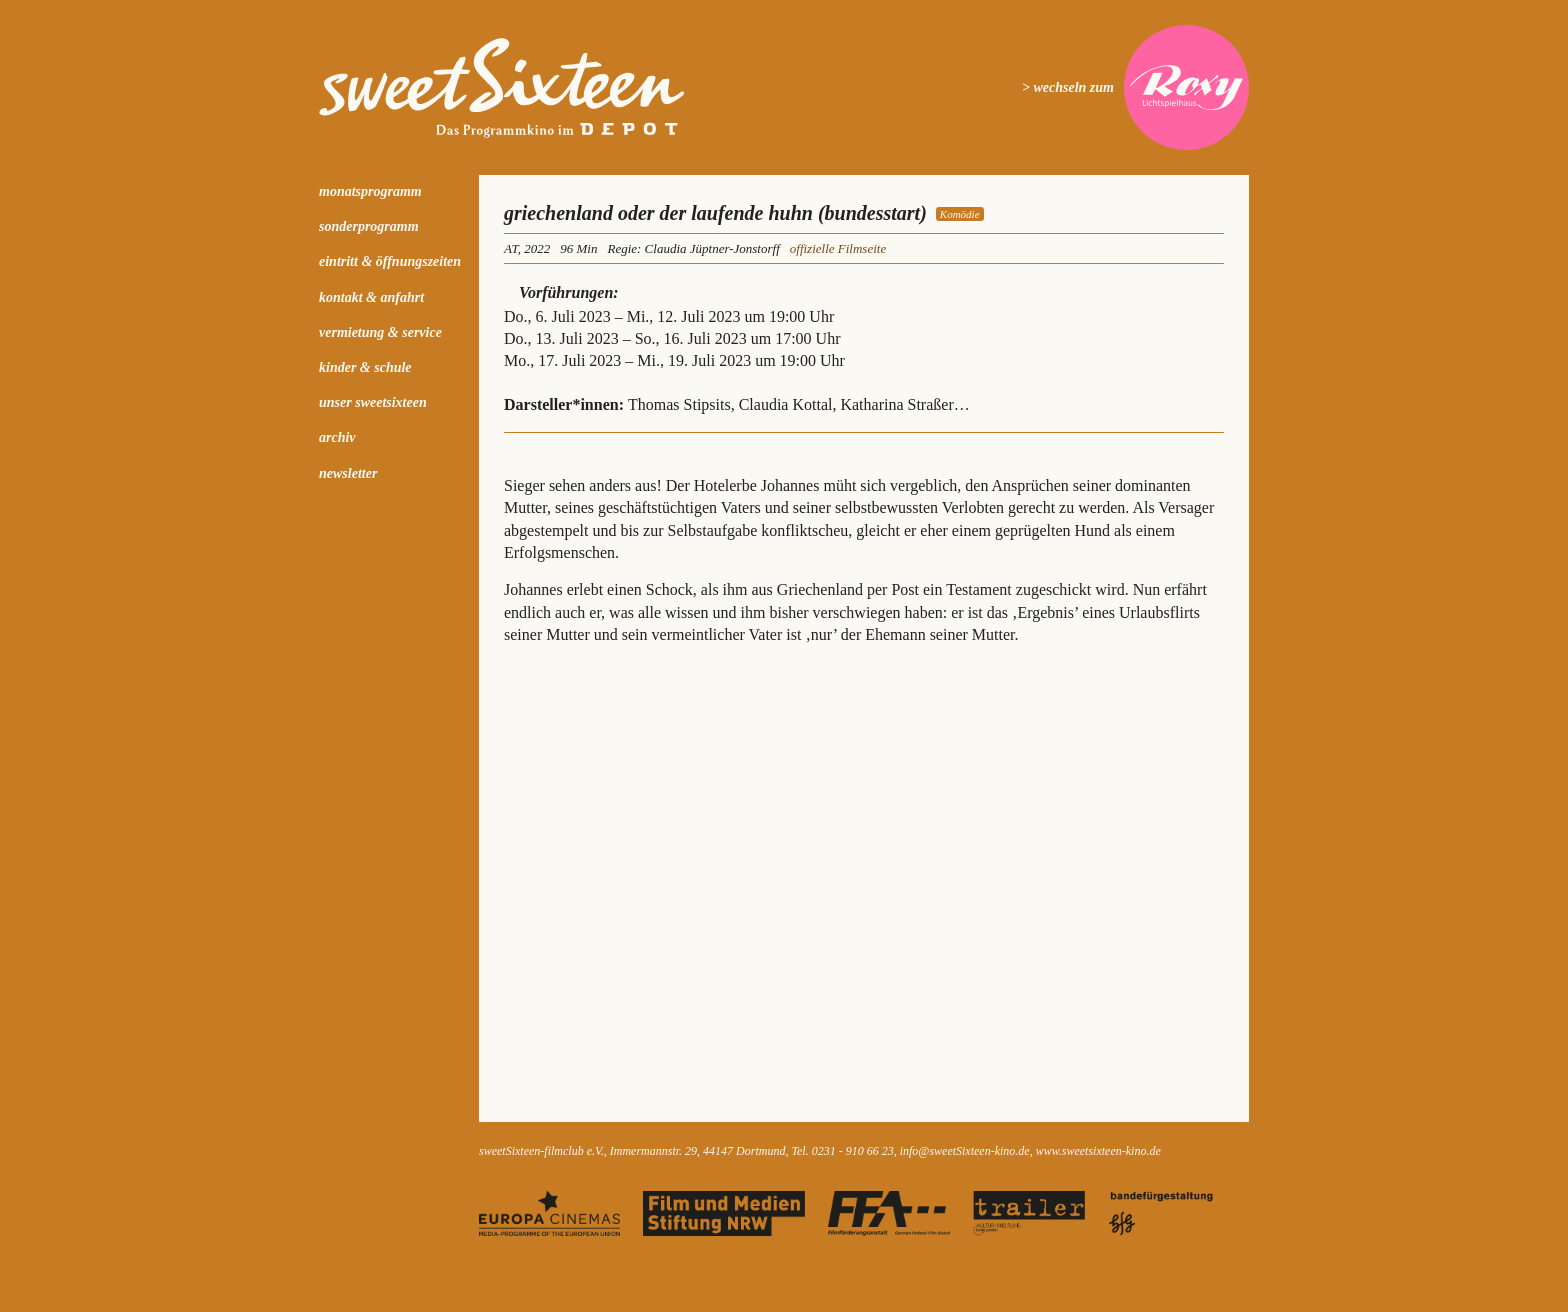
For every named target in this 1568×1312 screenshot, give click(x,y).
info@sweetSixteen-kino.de (965, 1151)
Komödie (960, 214)
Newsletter (348, 473)
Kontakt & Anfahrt (371, 297)
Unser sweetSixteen (373, 402)
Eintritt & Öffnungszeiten (390, 261)
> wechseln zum (1068, 87)
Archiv (337, 437)
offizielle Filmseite (838, 248)
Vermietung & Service (380, 332)
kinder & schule (365, 367)
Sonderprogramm (369, 226)
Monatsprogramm (370, 191)
